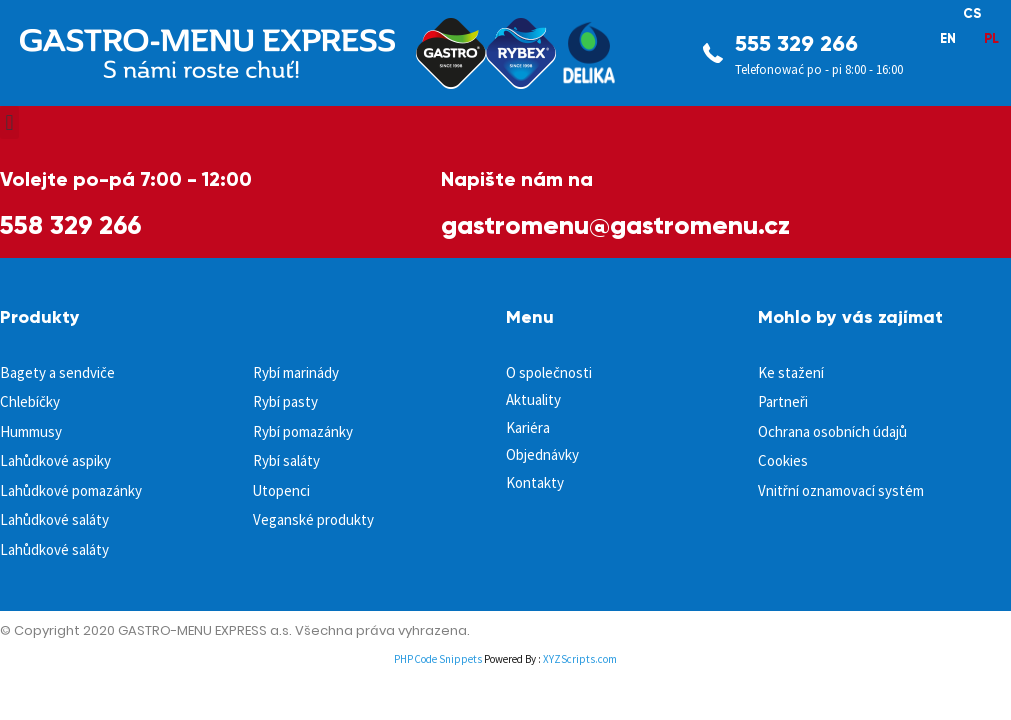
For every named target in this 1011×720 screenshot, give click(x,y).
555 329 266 (796, 43)
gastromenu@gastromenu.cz (615, 225)
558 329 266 (70, 225)
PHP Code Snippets (438, 659)
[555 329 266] (713, 53)
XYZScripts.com (580, 659)
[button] (9, 122)
